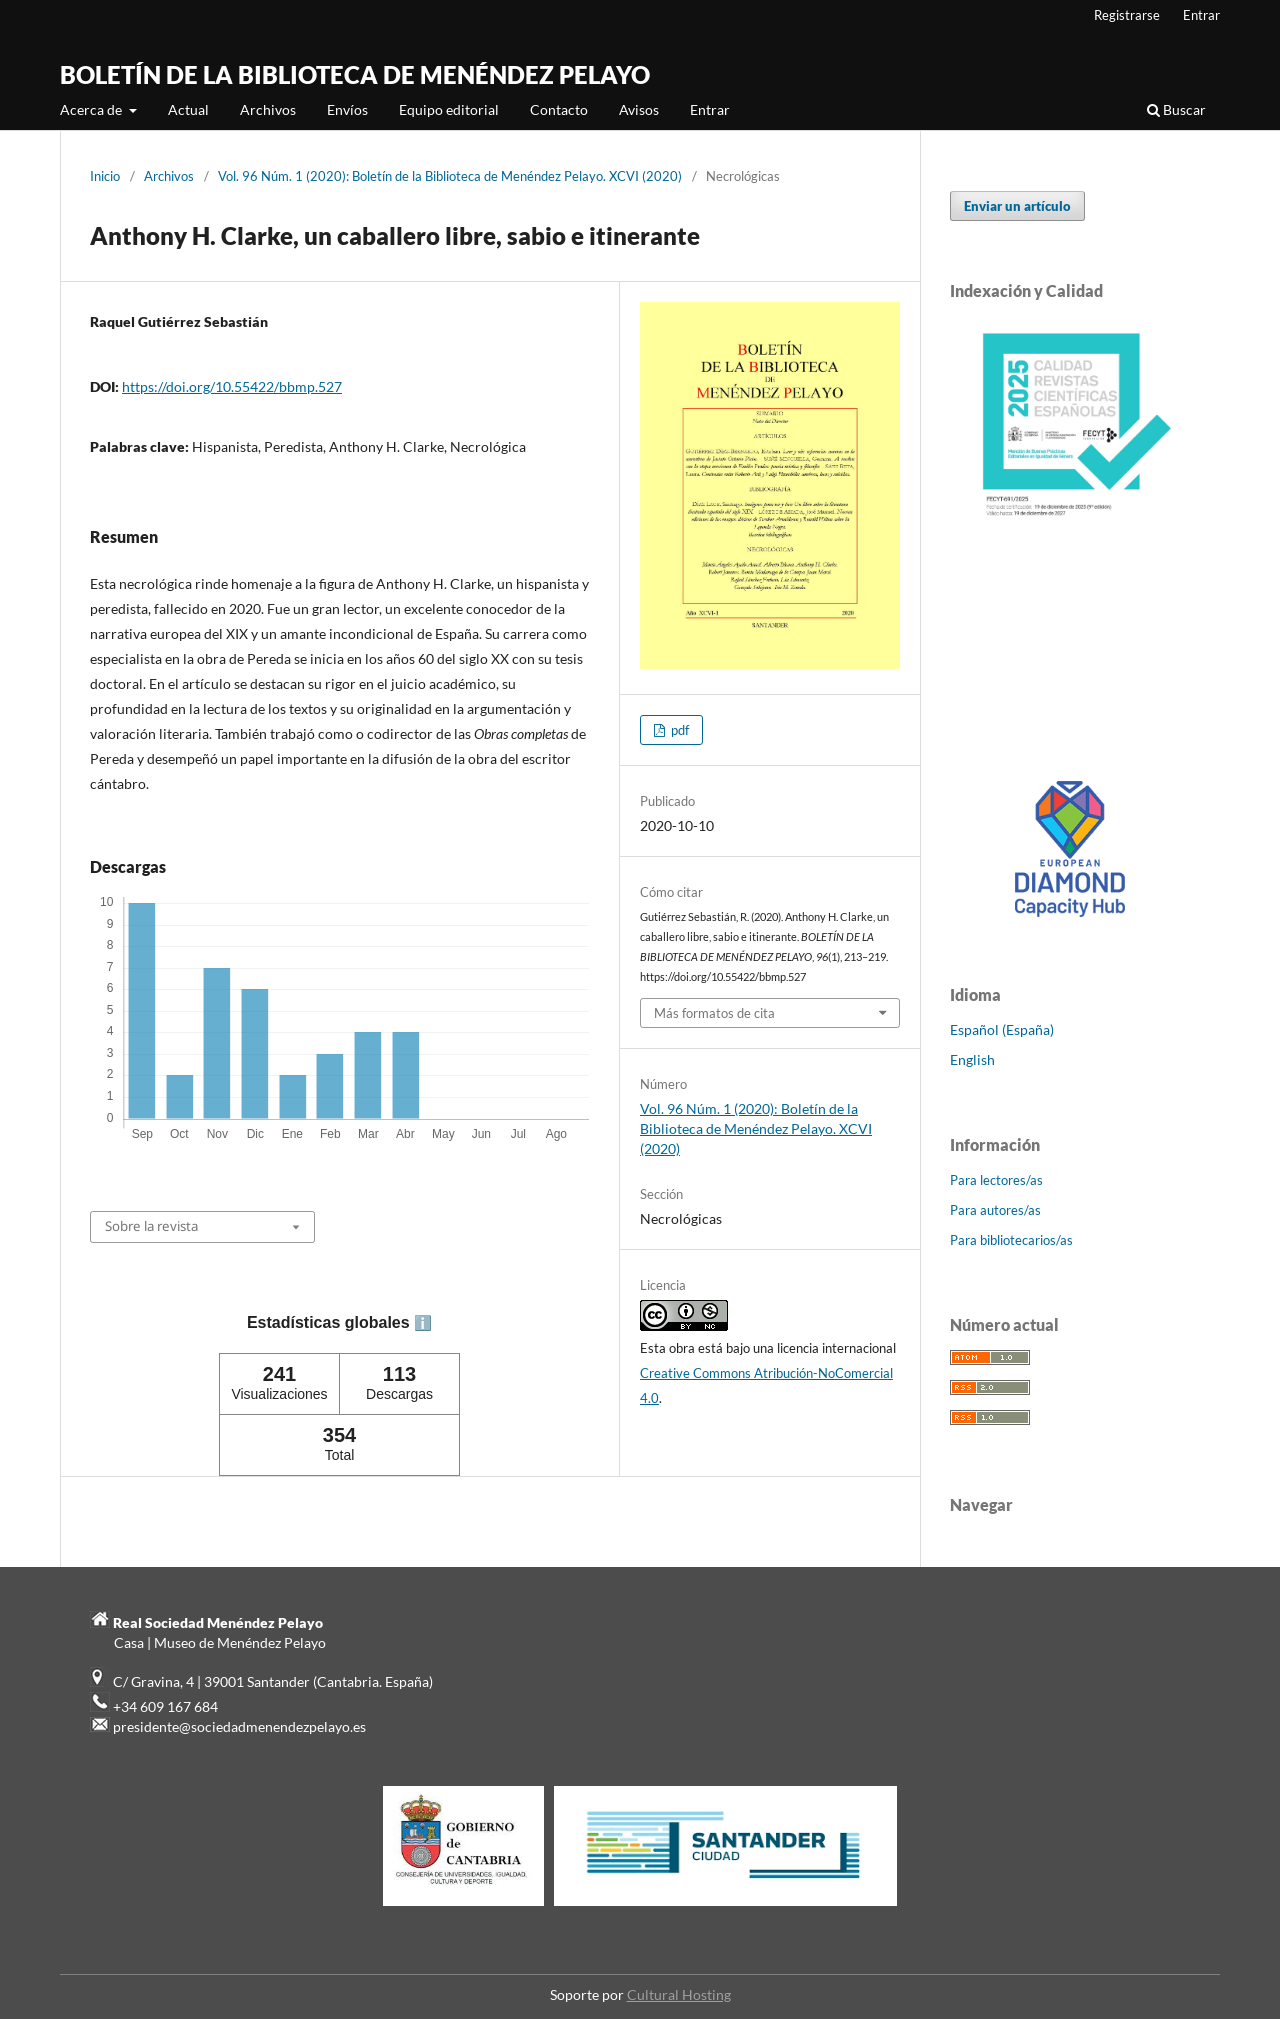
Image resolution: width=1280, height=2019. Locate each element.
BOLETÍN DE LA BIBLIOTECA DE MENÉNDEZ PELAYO (355, 74)
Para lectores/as (996, 1180)
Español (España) (1002, 1029)
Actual (188, 109)
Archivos (268, 109)
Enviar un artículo (1017, 206)
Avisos (639, 109)
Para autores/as (995, 1210)
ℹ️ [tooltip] (423, 1323)
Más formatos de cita (714, 1013)
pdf (678, 730)
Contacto (559, 109)
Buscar (1176, 109)
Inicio (105, 176)
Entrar (710, 109)
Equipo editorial (449, 109)
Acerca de (92, 109)
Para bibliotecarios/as (1011, 1240)
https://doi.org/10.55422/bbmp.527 (232, 386)
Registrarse (1127, 15)
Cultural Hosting (679, 1994)
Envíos (347, 109)
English (972, 1059)
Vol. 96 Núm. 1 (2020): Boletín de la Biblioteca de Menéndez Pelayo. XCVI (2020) (450, 176)
